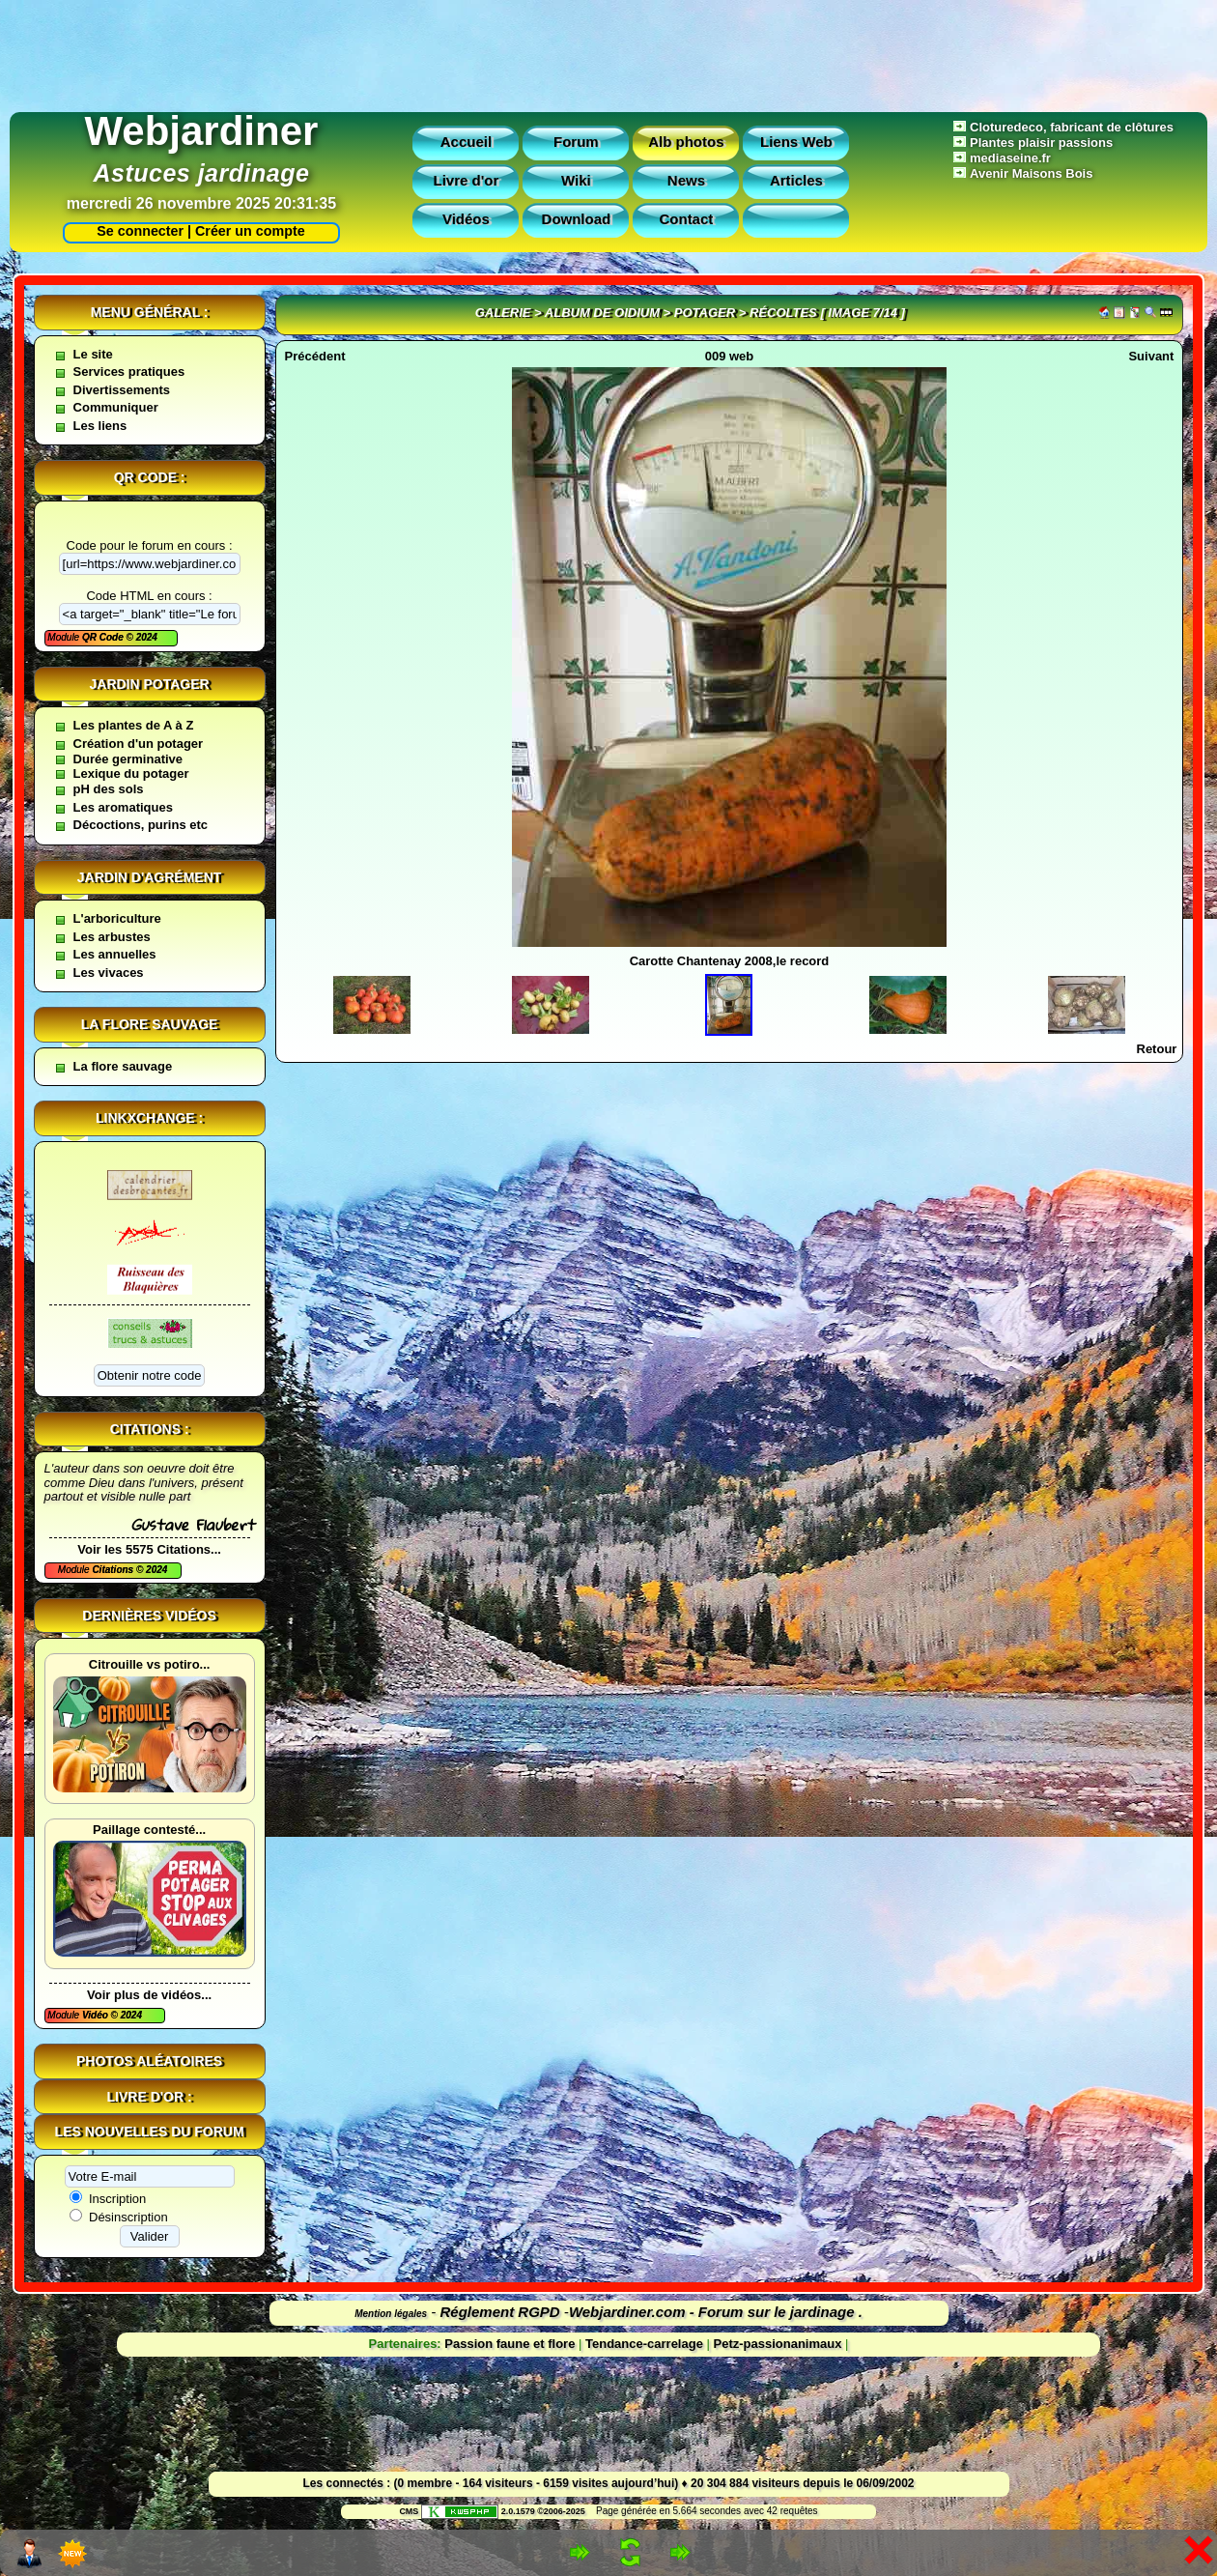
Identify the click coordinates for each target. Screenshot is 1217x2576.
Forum (576, 141)
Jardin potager (149, 684)
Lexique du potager (131, 773)
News (686, 180)
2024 (145, 637)
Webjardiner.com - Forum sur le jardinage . (716, 2312)
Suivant (1151, 356)
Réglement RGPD (500, 2312)
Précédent (315, 356)
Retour (1157, 1049)
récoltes (783, 312)
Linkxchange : (149, 1118)
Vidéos (466, 219)
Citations (114, 1569)
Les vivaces (108, 972)
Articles (796, 180)
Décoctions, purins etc (140, 824)
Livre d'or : (149, 2096)
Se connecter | (140, 231)
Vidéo (96, 2015)
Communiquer (115, 407)
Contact (686, 219)
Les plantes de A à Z (133, 725)
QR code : (149, 477)
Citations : (149, 1429)
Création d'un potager (138, 743)
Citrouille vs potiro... (150, 1664)
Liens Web (796, 141)
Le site (93, 354)
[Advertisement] (608, 51)
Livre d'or (466, 180)
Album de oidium (602, 312)
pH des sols (108, 789)
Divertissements (121, 390)
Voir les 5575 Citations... (149, 1549)
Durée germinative (128, 759)
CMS (408, 2511)
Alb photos (685, 141)
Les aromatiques (123, 807)
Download (576, 219)
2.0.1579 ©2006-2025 (503, 2511)
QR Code (104, 637)
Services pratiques (129, 371)
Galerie (503, 312)
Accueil (466, 141)
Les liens (100, 425)
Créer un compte (250, 231)
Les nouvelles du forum (149, 2131)
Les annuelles (114, 954)
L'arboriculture (117, 918)
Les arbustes (112, 937)
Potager (704, 312)
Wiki (576, 180)
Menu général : (150, 312)
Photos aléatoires (149, 2061)
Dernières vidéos (148, 1615)
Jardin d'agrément (149, 877)
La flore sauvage (149, 1024)
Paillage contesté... (149, 1829)
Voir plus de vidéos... (149, 1995)
